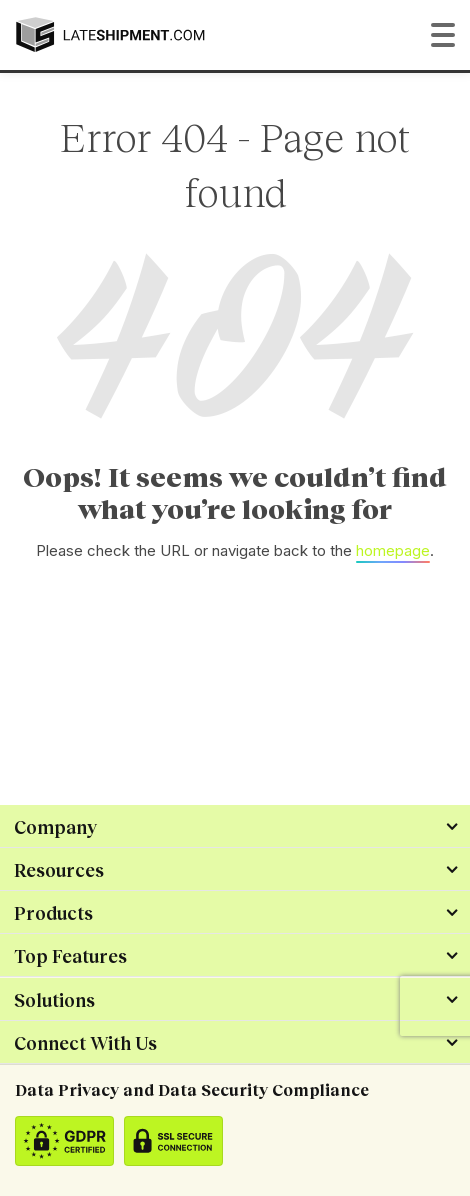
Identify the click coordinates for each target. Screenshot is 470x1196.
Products (53, 913)
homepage (393, 550)
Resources (59, 870)
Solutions (54, 1000)
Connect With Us (85, 1043)
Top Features (70, 956)
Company (55, 827)
